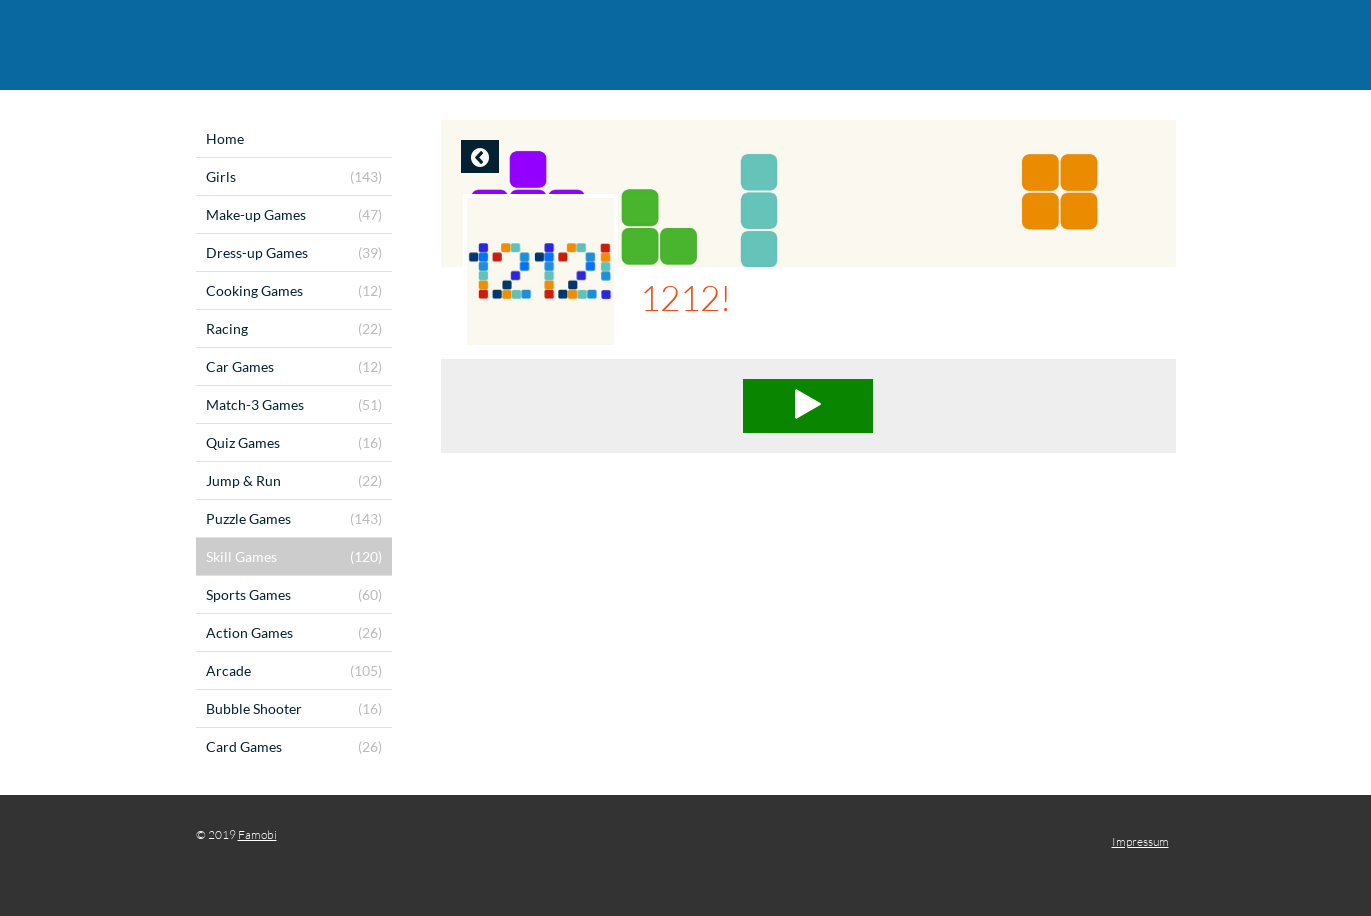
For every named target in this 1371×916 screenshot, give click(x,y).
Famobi (257, 834)
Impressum (1140, 841)
